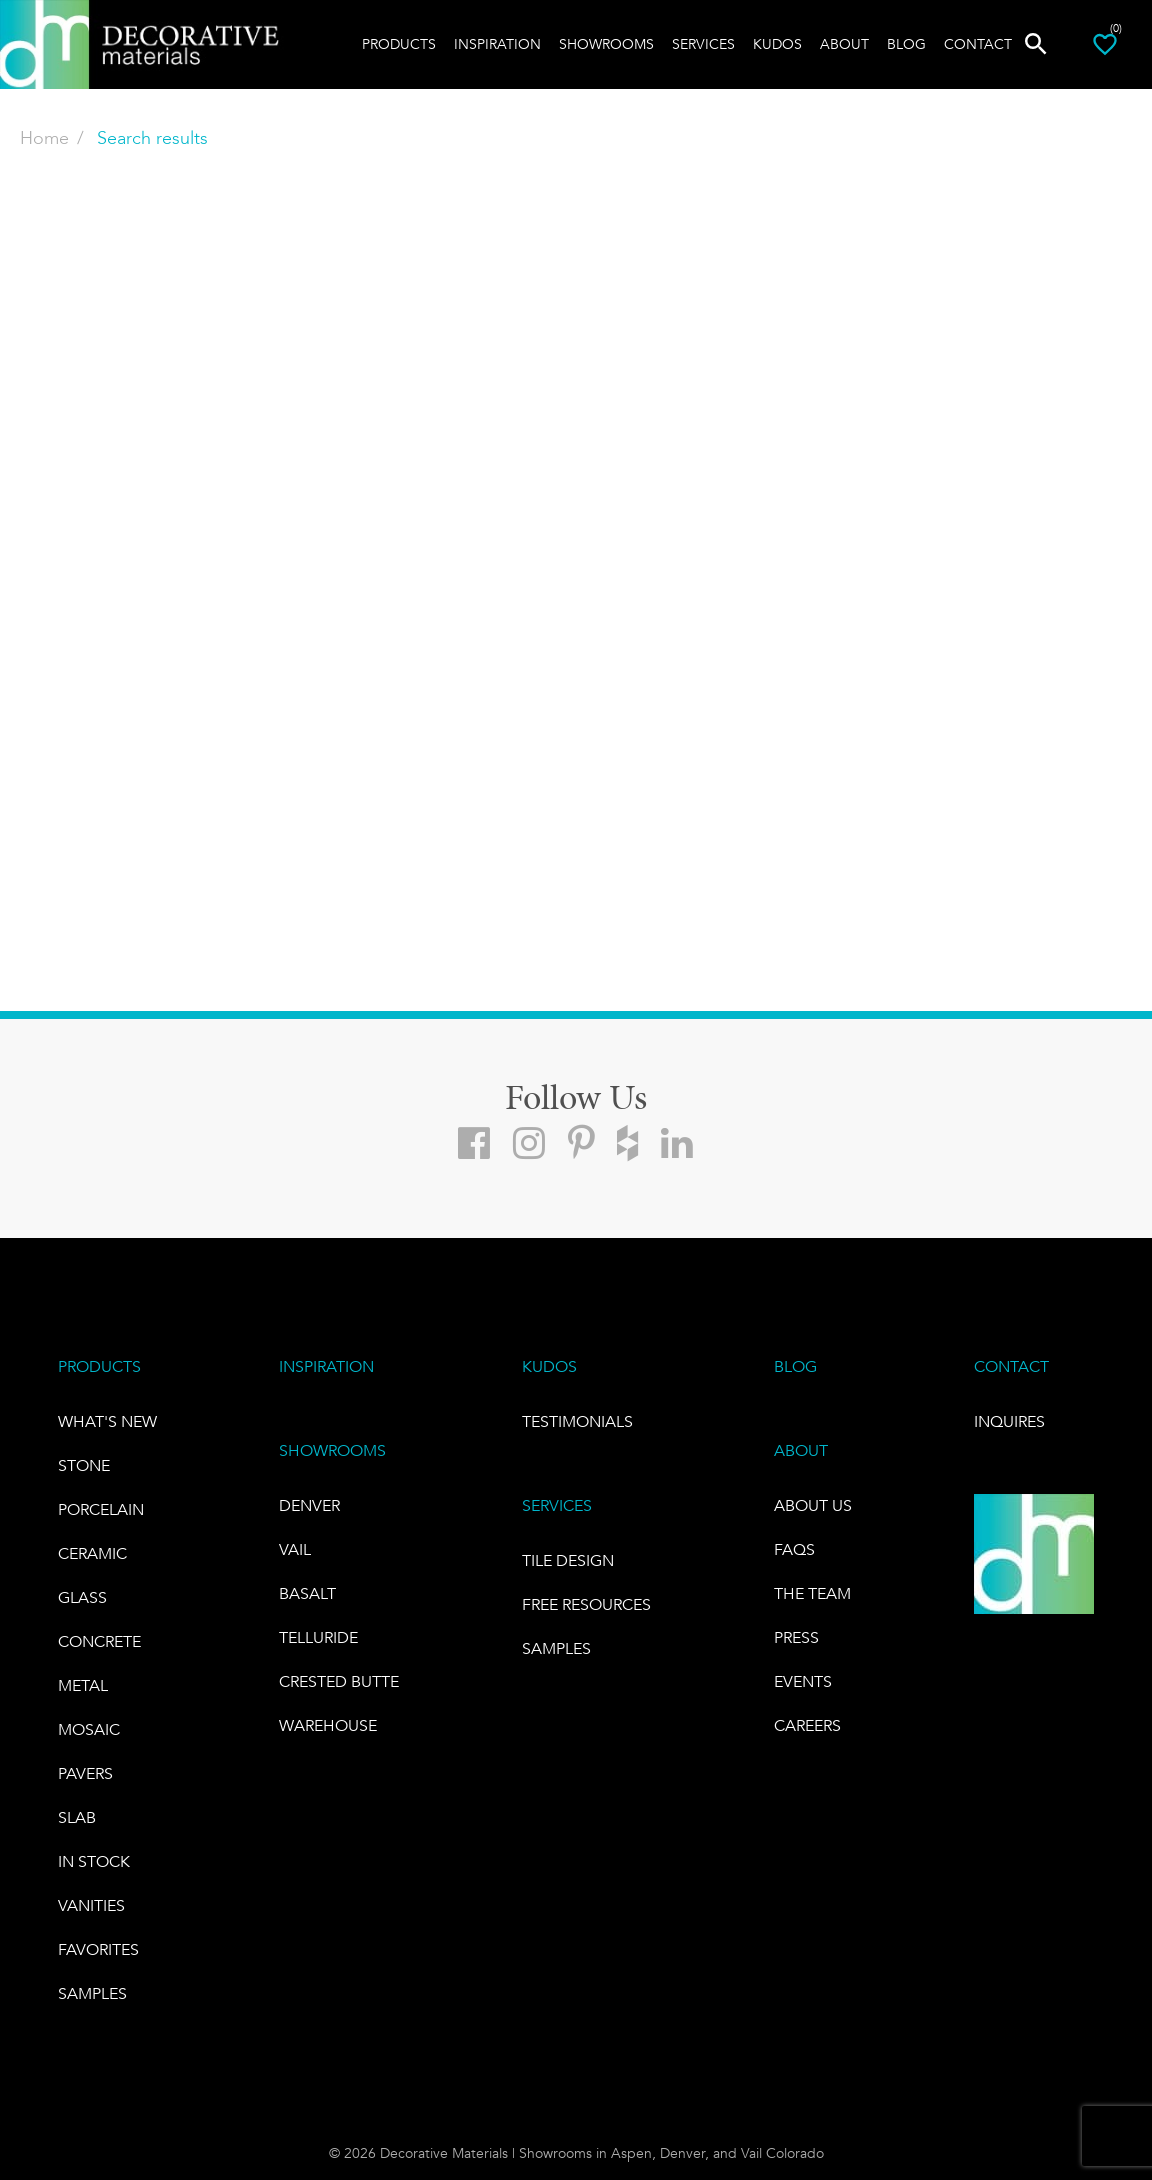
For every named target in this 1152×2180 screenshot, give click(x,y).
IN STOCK (94, 1861)
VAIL (295, 1549)
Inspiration (497, 44)
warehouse (328, 1725)
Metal (83, 1685)
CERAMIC (92, 1553)
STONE (84, 1465)
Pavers (85, 1773)
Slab (77, 1817)
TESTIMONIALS (577, 1421)
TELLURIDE (318, 1637)
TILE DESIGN (568, 1560)
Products (399, 44)
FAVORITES (98, 1949)
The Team (812, 1593)
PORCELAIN (101, 1509)
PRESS (796, 1637)
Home (44, 138)
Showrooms (606, 44)
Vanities (91, 1905)
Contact (978, 44)
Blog (906, 44)
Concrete (99, 1641)
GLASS (82, 1597)
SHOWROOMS (332, 1450)
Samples (92, 1993)
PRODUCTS (99, 1366)
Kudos (777, 44)
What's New (107, 1421)
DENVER (309, 1505)
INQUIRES (1009, 1421)
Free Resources (586, 1604)
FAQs (794, 1549)
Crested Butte (339, 1681)
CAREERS (807, 1725)
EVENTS (803, 1681)
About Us (813, 1505)
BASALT (307, 1593)
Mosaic (89, 1729)
